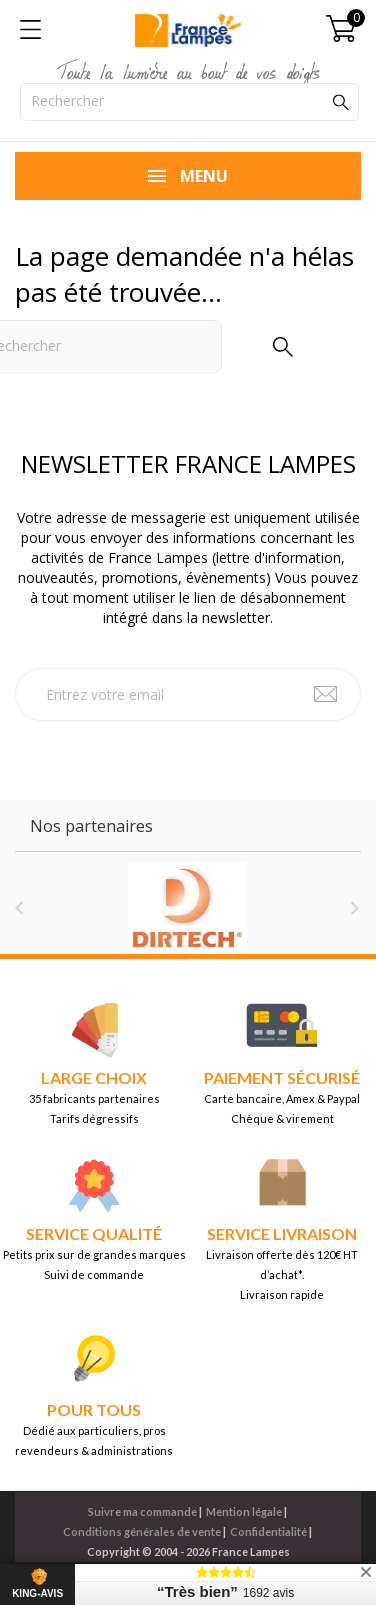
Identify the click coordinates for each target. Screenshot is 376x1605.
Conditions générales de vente (142, 1531)
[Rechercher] (189, 102)
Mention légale (244, 1511)
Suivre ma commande (142, 1511)
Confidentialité (268, 1531)
